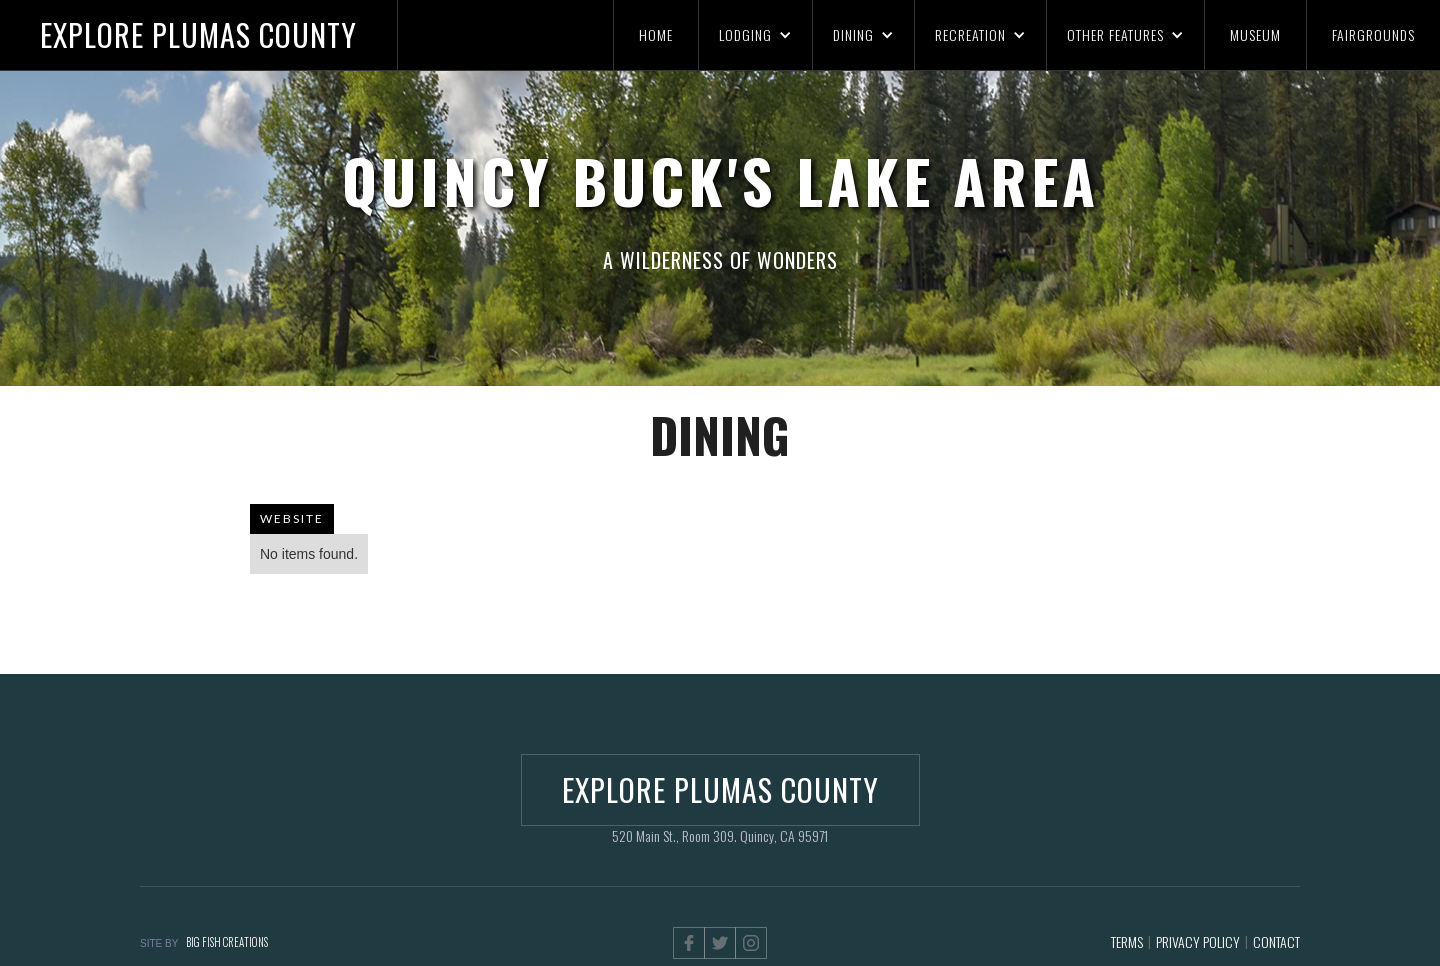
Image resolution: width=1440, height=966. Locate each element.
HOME (656, 34)
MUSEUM (1255, 34)
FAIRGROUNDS (1373, 34)
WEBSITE (292, 518)
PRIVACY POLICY (1198, 941)
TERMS (1127, 941)
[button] (755, 35)
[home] (199, 35)
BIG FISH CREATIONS (227, 942)
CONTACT (1276, 941)
